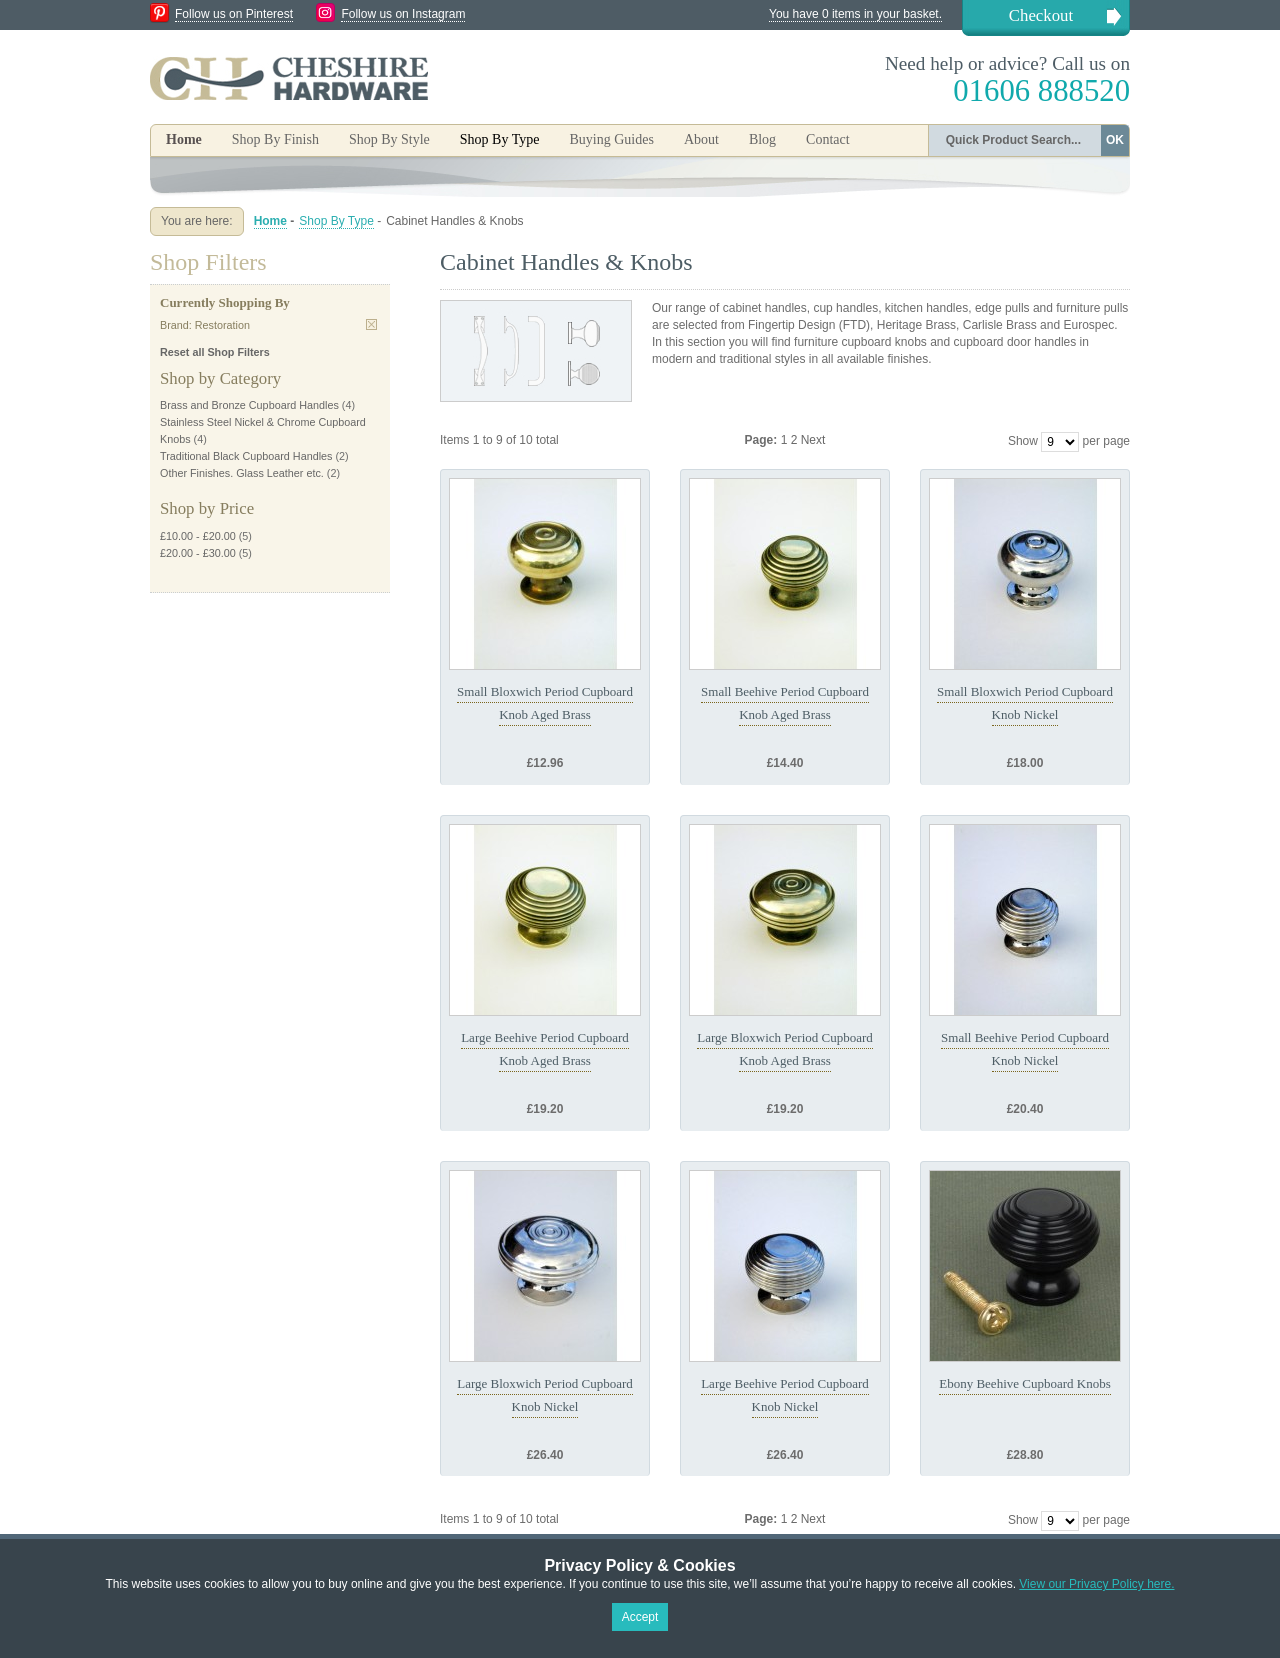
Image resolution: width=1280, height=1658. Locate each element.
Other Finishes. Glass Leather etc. (242, 473)
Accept (640, 1617)
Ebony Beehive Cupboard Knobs (1025, 1383)
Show (1023, 441)
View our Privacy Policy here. (1096, 1584)
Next (813, 440)
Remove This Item (371, 324)
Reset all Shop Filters (215, 352)
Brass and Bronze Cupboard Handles (249, 405)
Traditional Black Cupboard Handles (246, 456)
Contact (828, 139)
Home (184, 139)
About (701, 139)
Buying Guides (611, 139)
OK (1115, 140)
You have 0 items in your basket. (855, 14)
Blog (762, 139)
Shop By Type (336, 221)
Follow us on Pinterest (234, 14)
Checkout (1041, 15)
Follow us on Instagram (403, 14)
